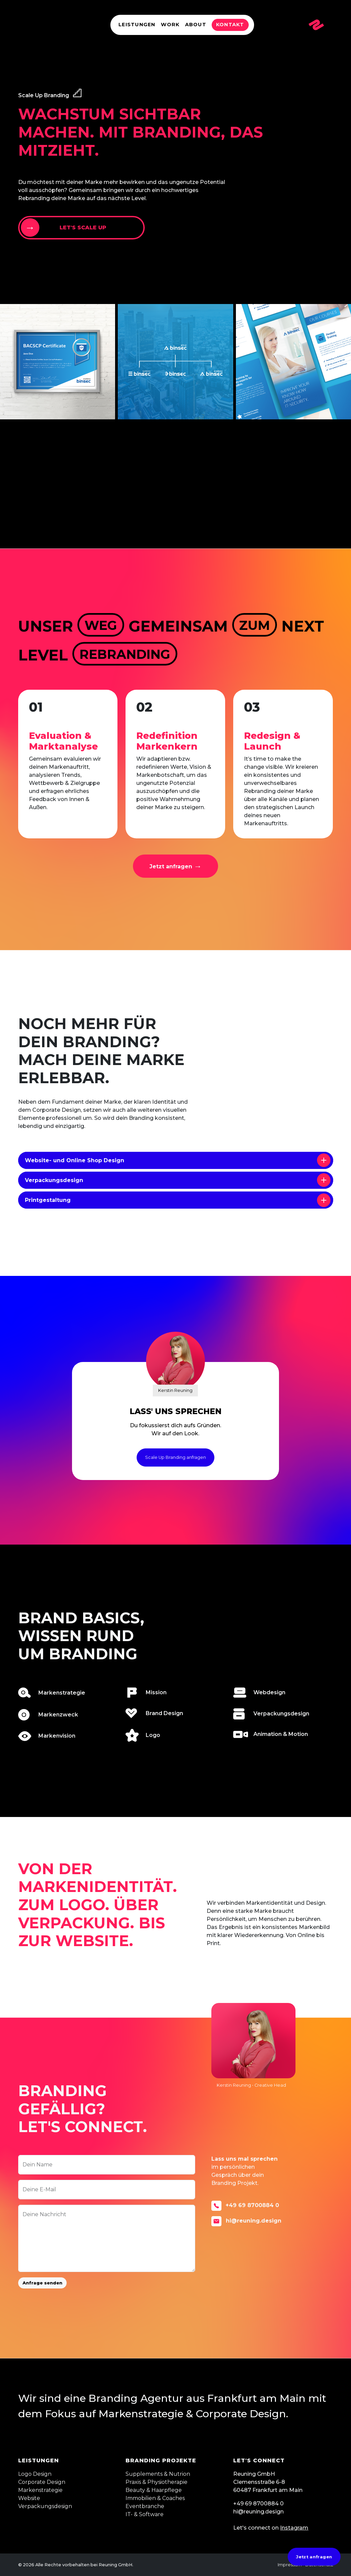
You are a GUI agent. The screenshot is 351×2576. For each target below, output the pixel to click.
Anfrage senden (42, 2282)
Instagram (294, 2528)
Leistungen (136, 25)
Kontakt (230, 25)
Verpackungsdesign (177, 1180)
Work (170, 25)
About (195, 25)
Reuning (39, 25)
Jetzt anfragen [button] (314, 2556)
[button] (175, 866)
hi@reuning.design (246, 2221)
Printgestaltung (177, 1200)
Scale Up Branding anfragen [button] (175, 1457)
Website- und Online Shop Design (177, 1160)
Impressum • (291, 2564)
